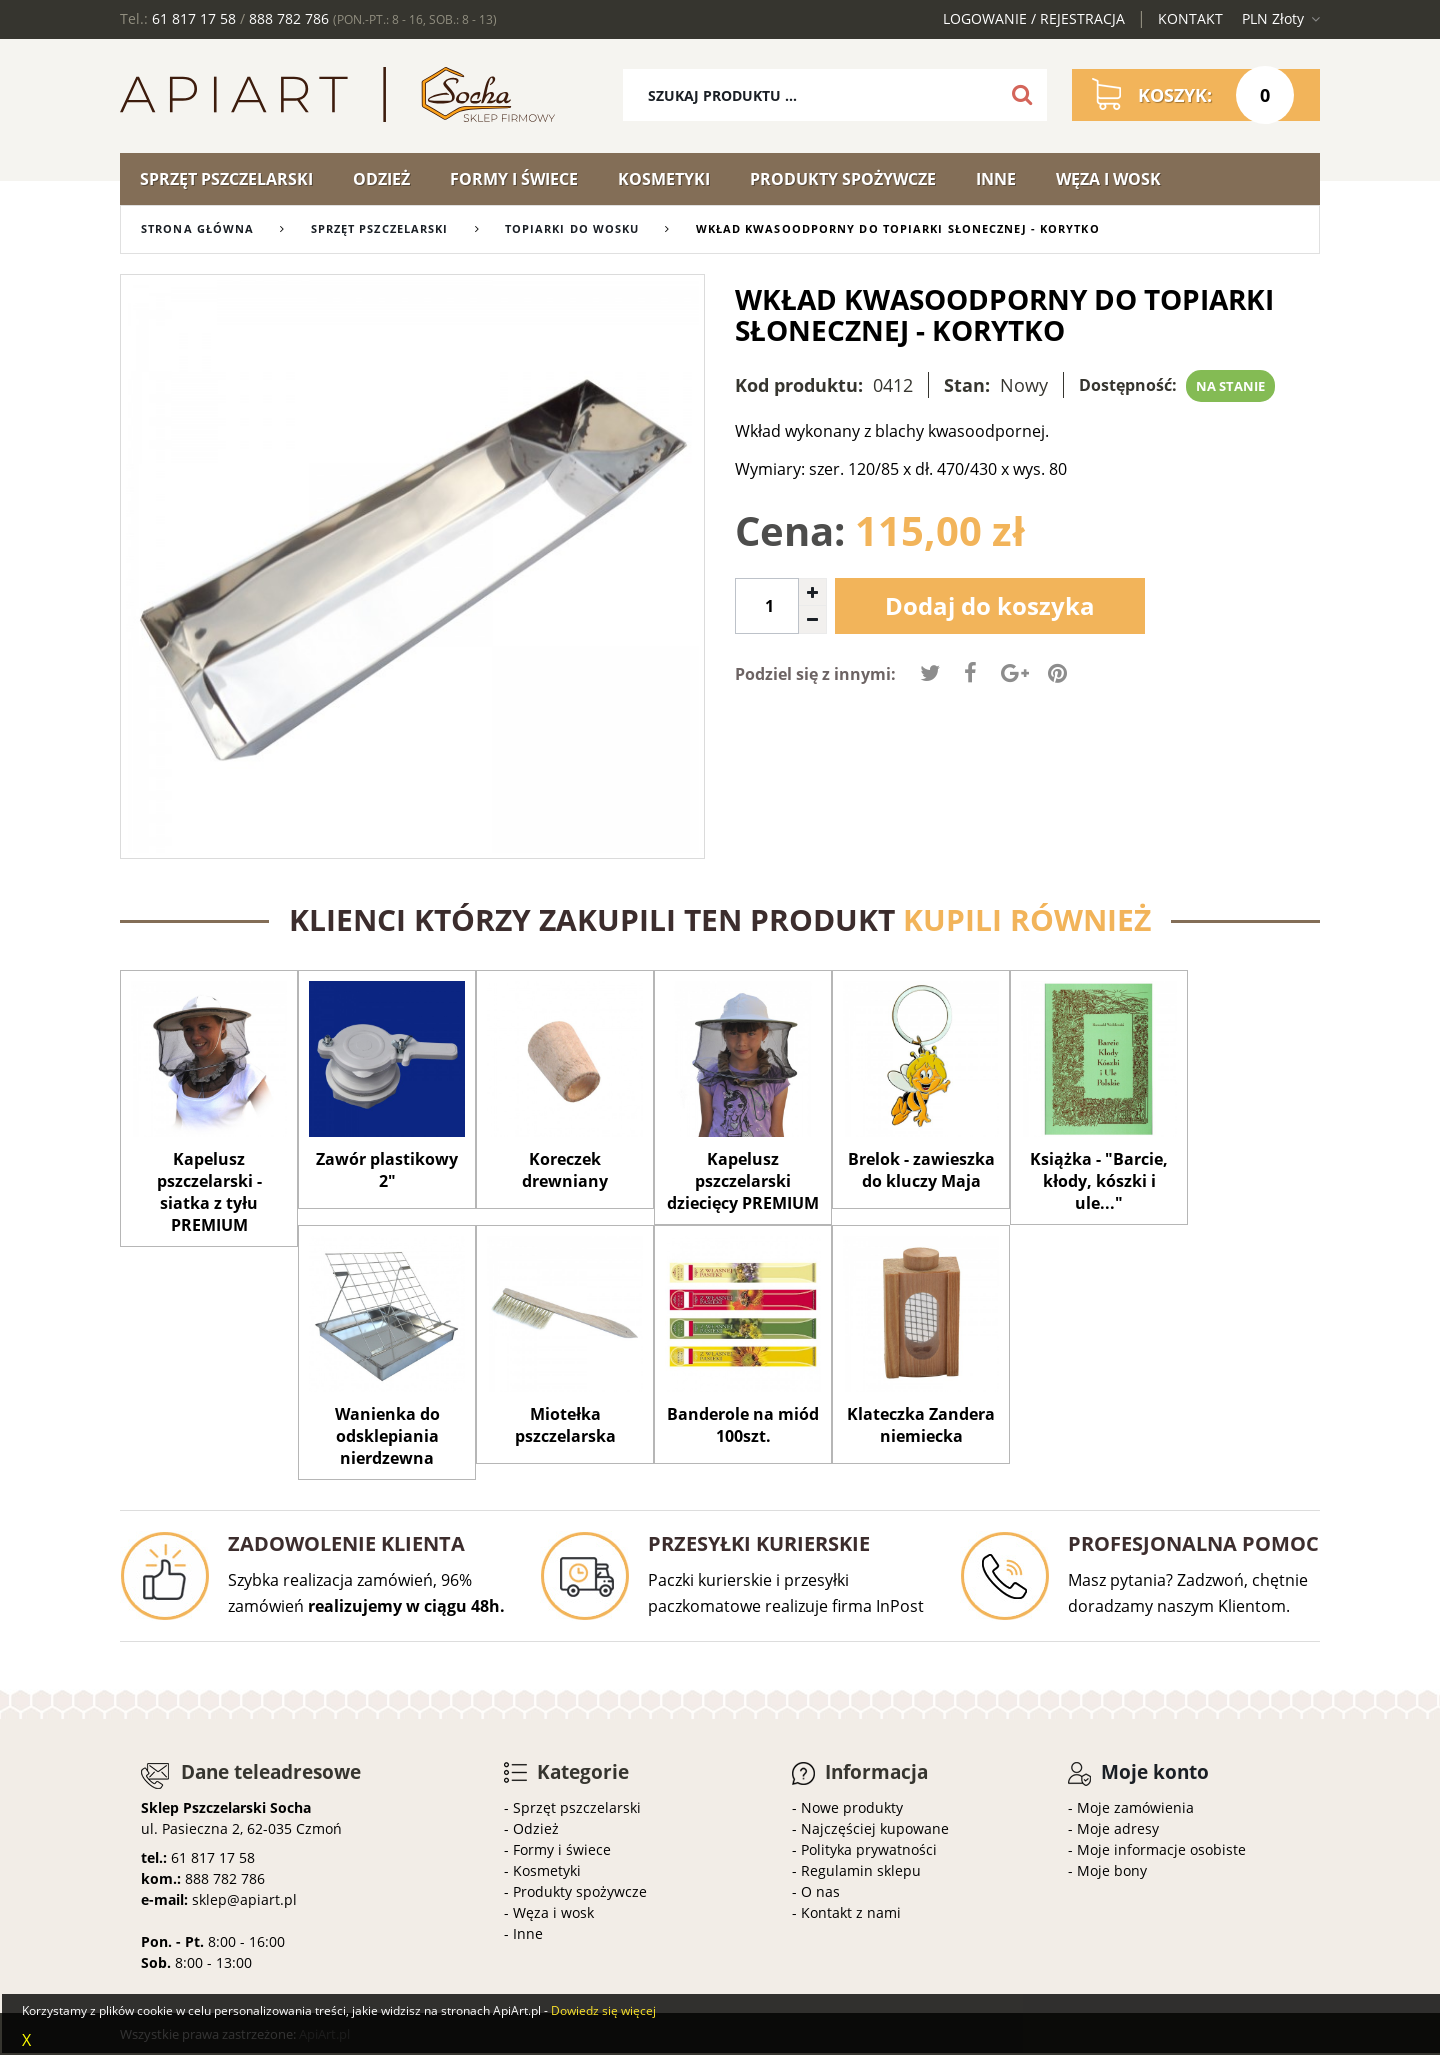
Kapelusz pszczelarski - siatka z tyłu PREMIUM (209, 1192)
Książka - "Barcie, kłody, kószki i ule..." (1099, 1181)
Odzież (381, 179)
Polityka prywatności (869, 1849)
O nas (820, 1891)
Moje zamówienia (1135, 1807)
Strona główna (197, 228)
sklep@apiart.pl (244, 1899)
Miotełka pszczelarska (565, 1425)
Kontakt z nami (851, 1912)
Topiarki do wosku (572, 228)
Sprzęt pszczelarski (226, 179)
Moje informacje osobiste (1161, 1849)
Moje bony (1112, 1870)
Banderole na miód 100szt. (743, 1425)
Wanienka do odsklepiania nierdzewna (387, 1436)
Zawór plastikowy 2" (387, 1170)
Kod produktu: (799, 385)
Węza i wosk (1108, 179)
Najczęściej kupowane (875, 1828)
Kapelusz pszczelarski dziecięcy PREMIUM (743, 1181)
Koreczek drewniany (565, 1170)
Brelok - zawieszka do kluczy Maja (921, 1170)
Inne (996, 179)
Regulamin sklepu (861, 1870)
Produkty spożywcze (843, 179)
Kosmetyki (664, 179)
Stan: (967, 385)
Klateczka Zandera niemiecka (921, 1425)
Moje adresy (1118, 1828)
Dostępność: (1128, 385)
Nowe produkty (852, 1807)
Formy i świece (514, 179)
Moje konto (1155, 1772)
